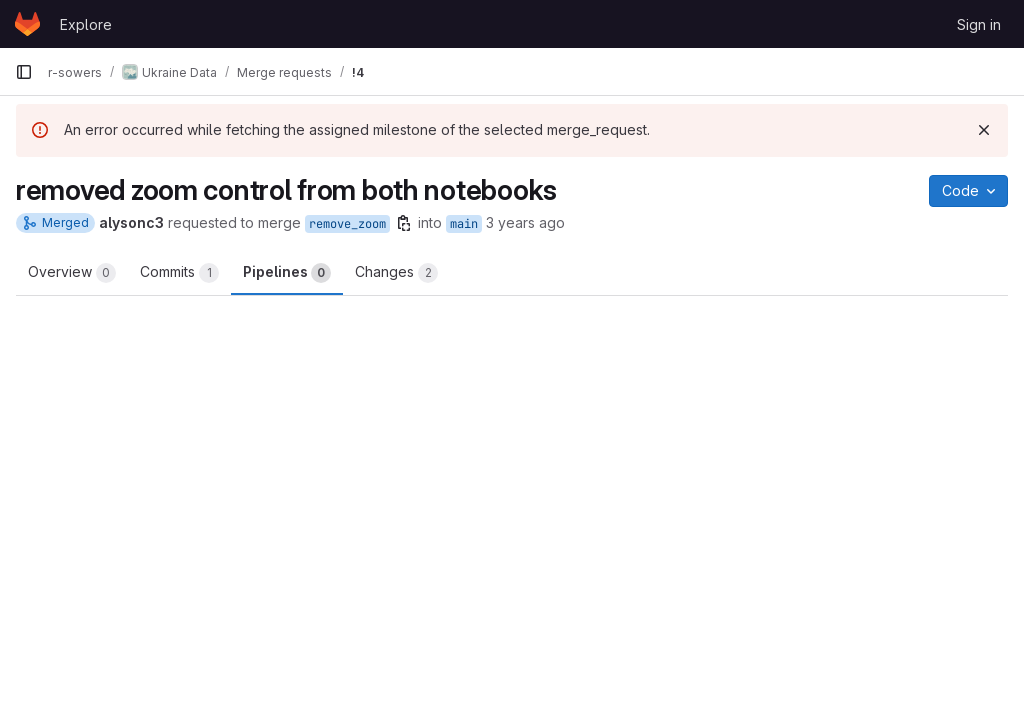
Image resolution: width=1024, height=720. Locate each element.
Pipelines (287, 273)
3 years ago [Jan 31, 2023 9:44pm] (525, 222)
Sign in (979, 24)
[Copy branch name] (404, 223)
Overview (72, 273)
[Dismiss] (984, 130)
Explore (86, 24)
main (464, 224)
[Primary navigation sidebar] (24, 72)
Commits (179, 273)
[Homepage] (27, 24)
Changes (396, 273)
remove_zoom (347, 224)
